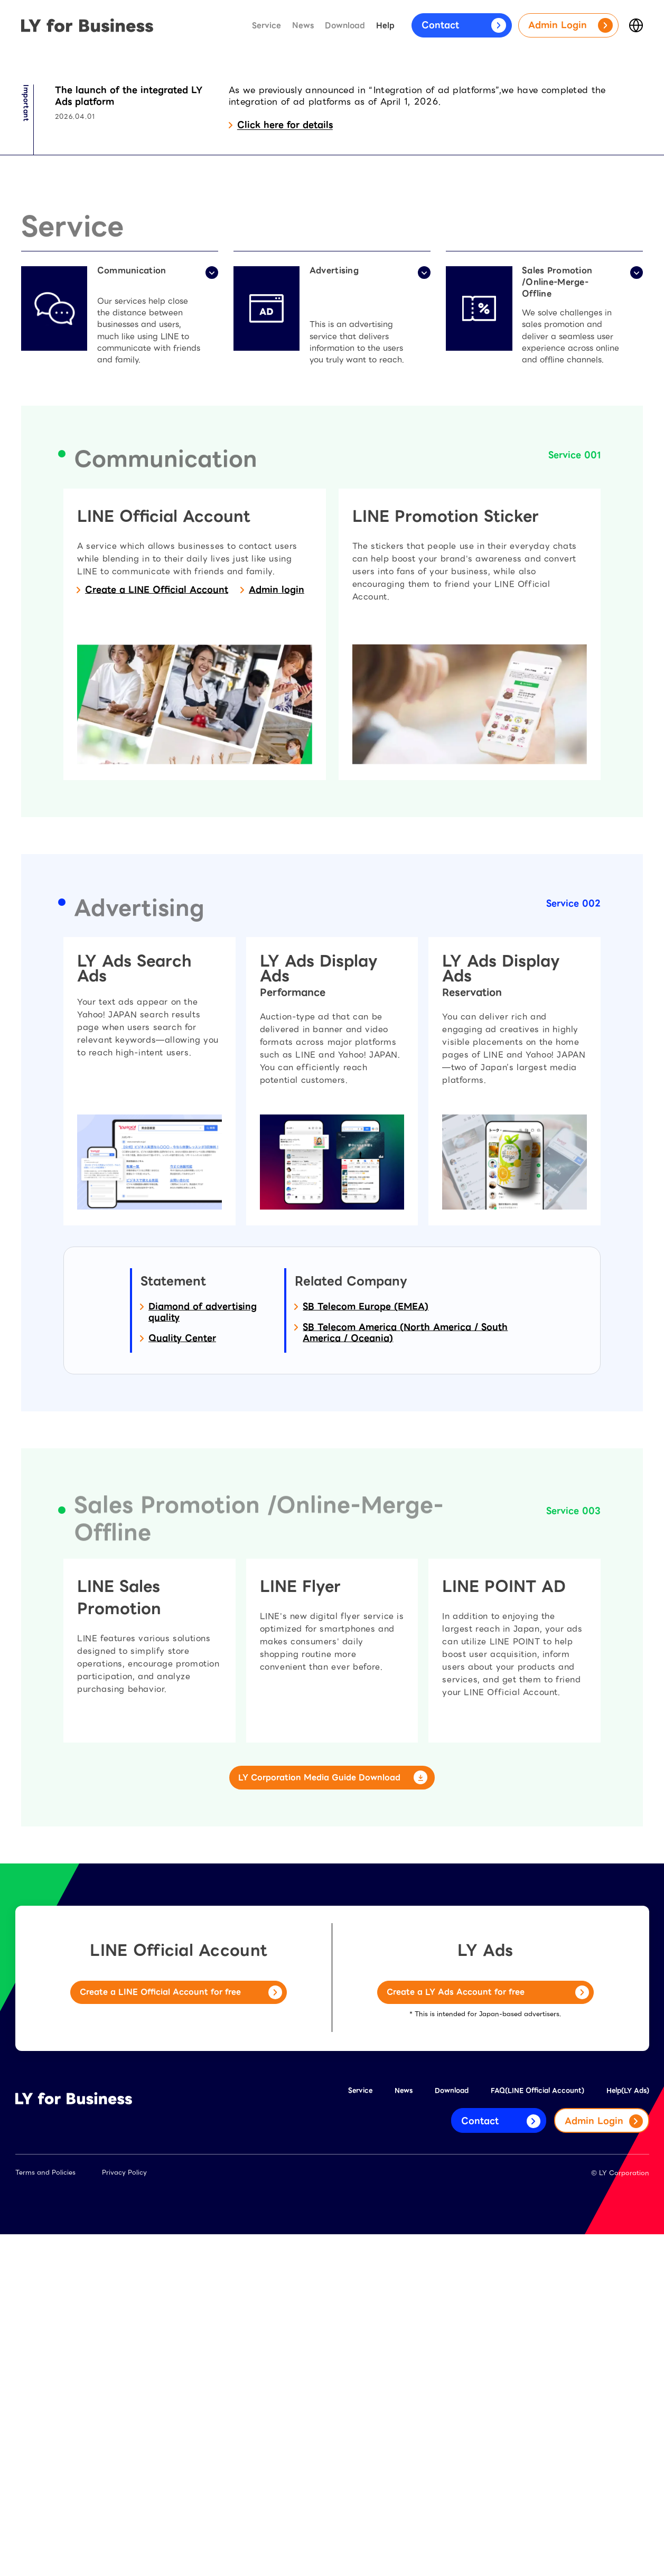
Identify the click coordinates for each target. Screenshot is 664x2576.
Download (345, 25)
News (303, 25)
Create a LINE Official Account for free (180, 2335)
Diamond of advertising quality (202, 1552)
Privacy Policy (124, 2514)
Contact (464, 25)
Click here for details (285, 364)
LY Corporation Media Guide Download (332, 2118)
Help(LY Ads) (627, 2432)
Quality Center (182, 1578)
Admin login (276, 830)
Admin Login (570, 25)
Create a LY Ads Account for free (487, 2335)
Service (266, 25)
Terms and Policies (45, 2514)
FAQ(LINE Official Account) (537, 2432)
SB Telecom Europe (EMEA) (365, 1546)
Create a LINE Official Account (156, 830)
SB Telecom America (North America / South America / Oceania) (405, 1572)
